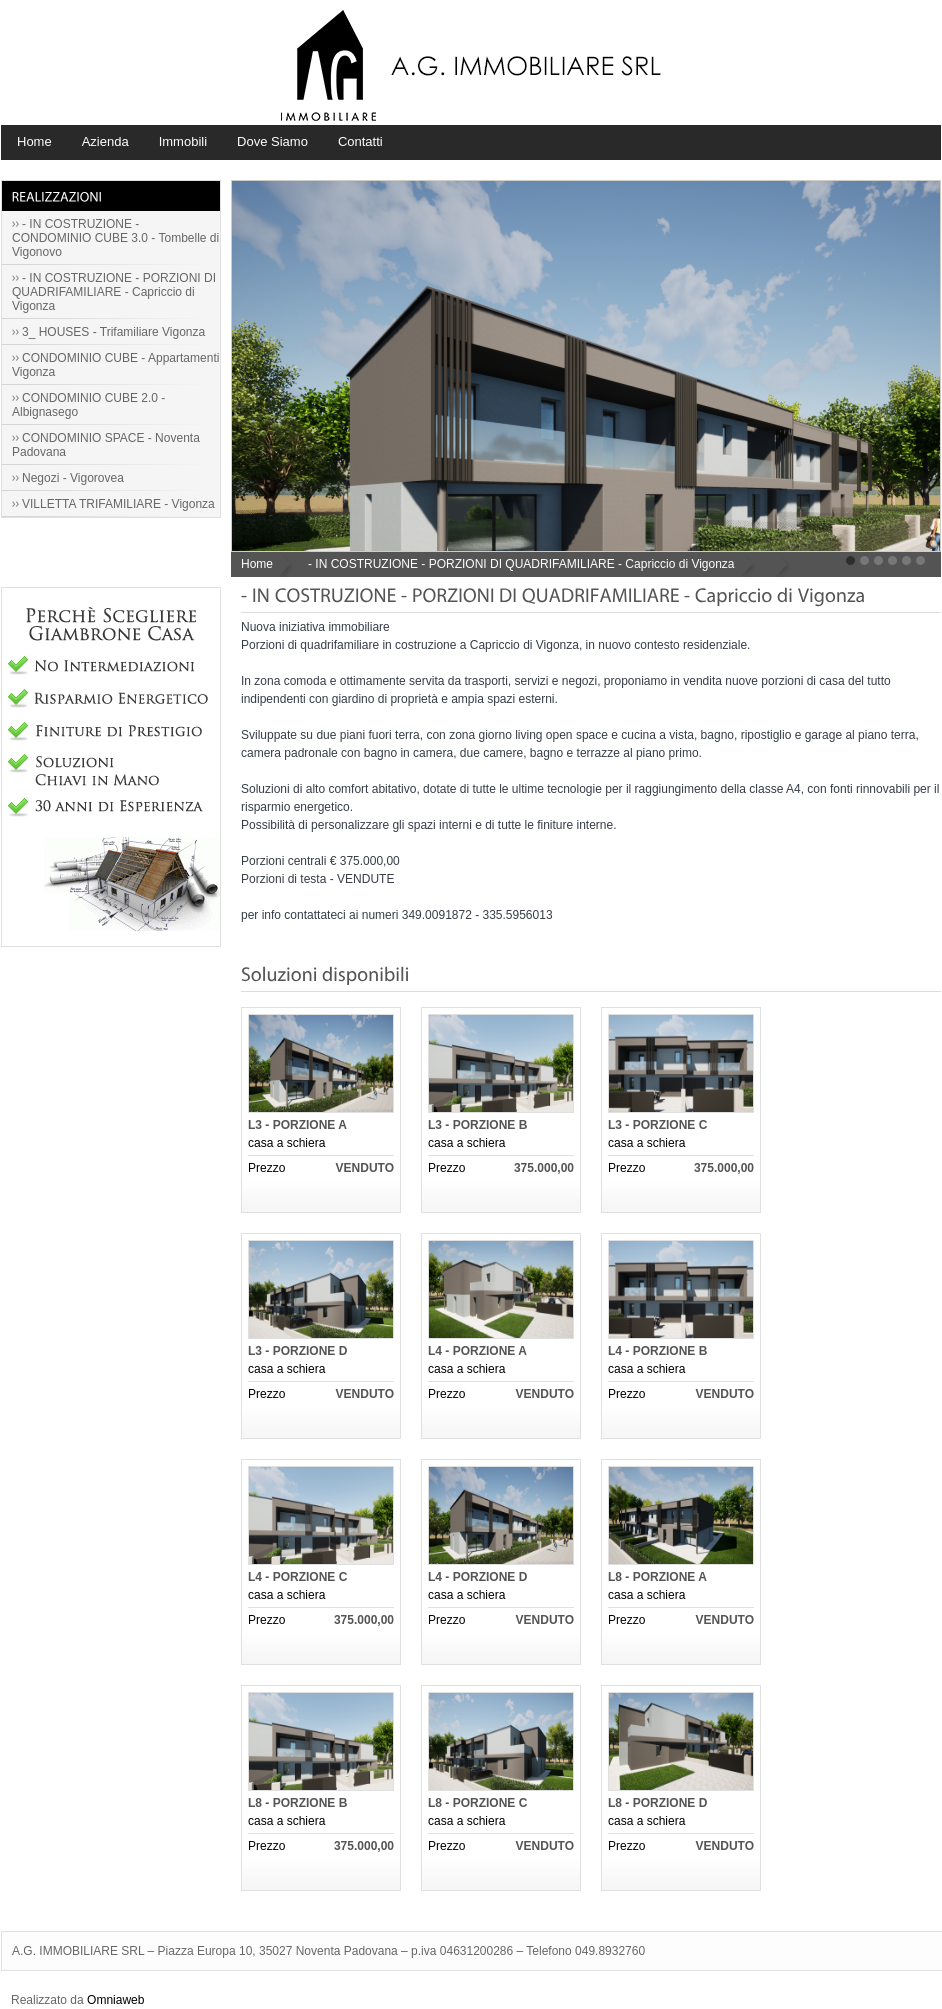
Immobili (183, 141)
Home (34, 141)
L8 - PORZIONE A (657, 1577)
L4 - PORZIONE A (477, 1351)
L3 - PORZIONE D (297, 1351)
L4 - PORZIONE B (657, 1351)
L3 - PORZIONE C (657, 1125)
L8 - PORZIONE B (297, 1803)
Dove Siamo (272, 141)
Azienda (105, 141)
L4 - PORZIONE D (477, 1577)
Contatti (360, 141)
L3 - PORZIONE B (477, 1125)
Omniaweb (115, 2000)
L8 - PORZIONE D (657, 1803)
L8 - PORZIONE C (477, 1803)
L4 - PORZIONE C (297, 1577)
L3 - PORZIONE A (297, 1125)
